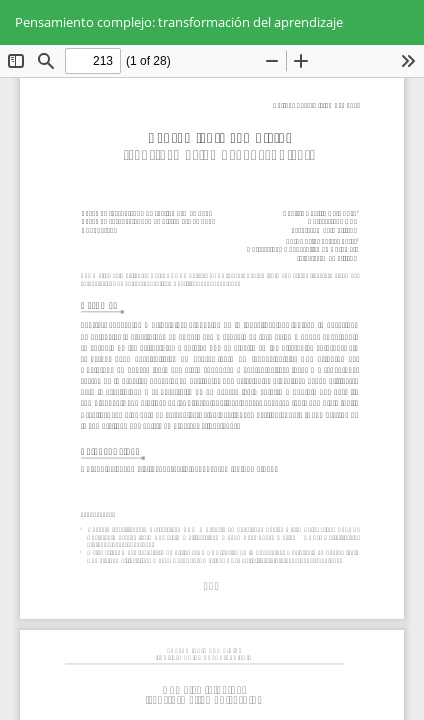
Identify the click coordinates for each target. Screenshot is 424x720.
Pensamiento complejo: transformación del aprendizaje (179, 22)
